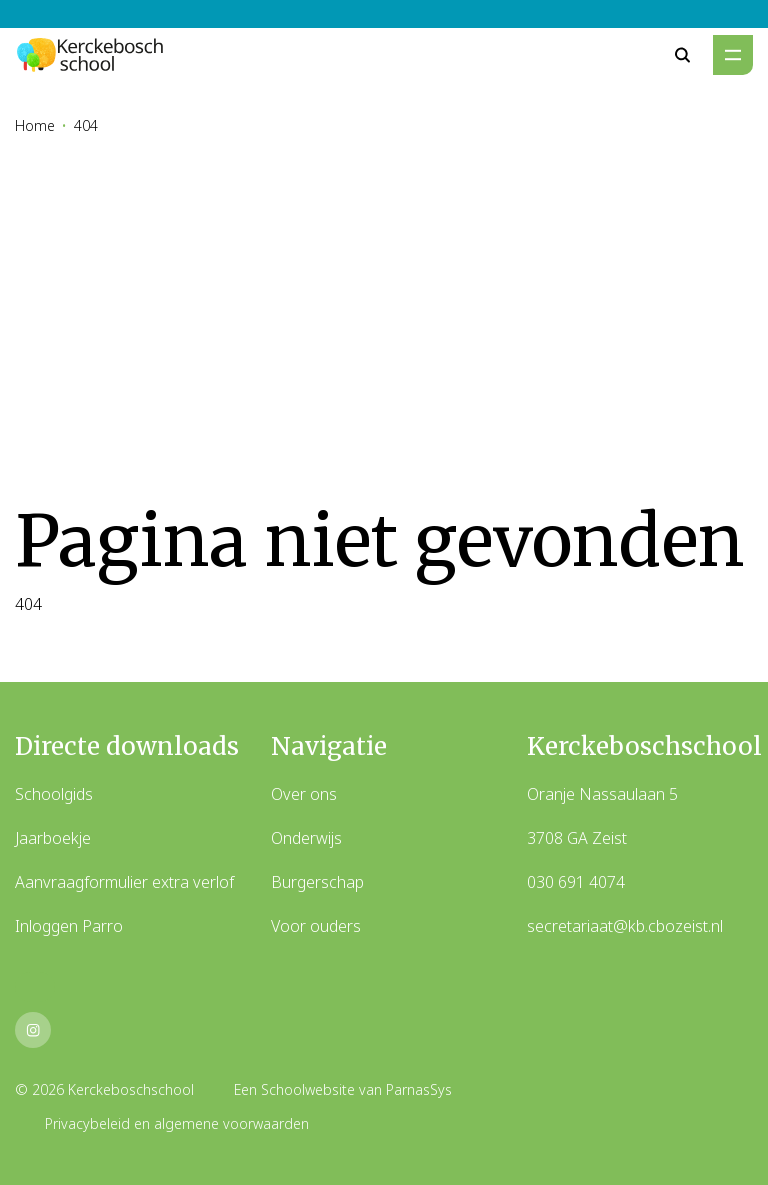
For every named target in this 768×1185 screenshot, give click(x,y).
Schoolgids (54, 794)
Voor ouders (316, 926)
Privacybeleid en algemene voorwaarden (177, 1123)
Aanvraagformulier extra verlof (124, 882)
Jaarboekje (53, 838)
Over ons (304, 794)
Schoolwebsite (308, 1089)
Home (35, 125)
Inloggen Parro (69, 926)
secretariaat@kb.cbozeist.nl (625, 926)
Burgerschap (317, 882)
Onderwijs (306, 838)
